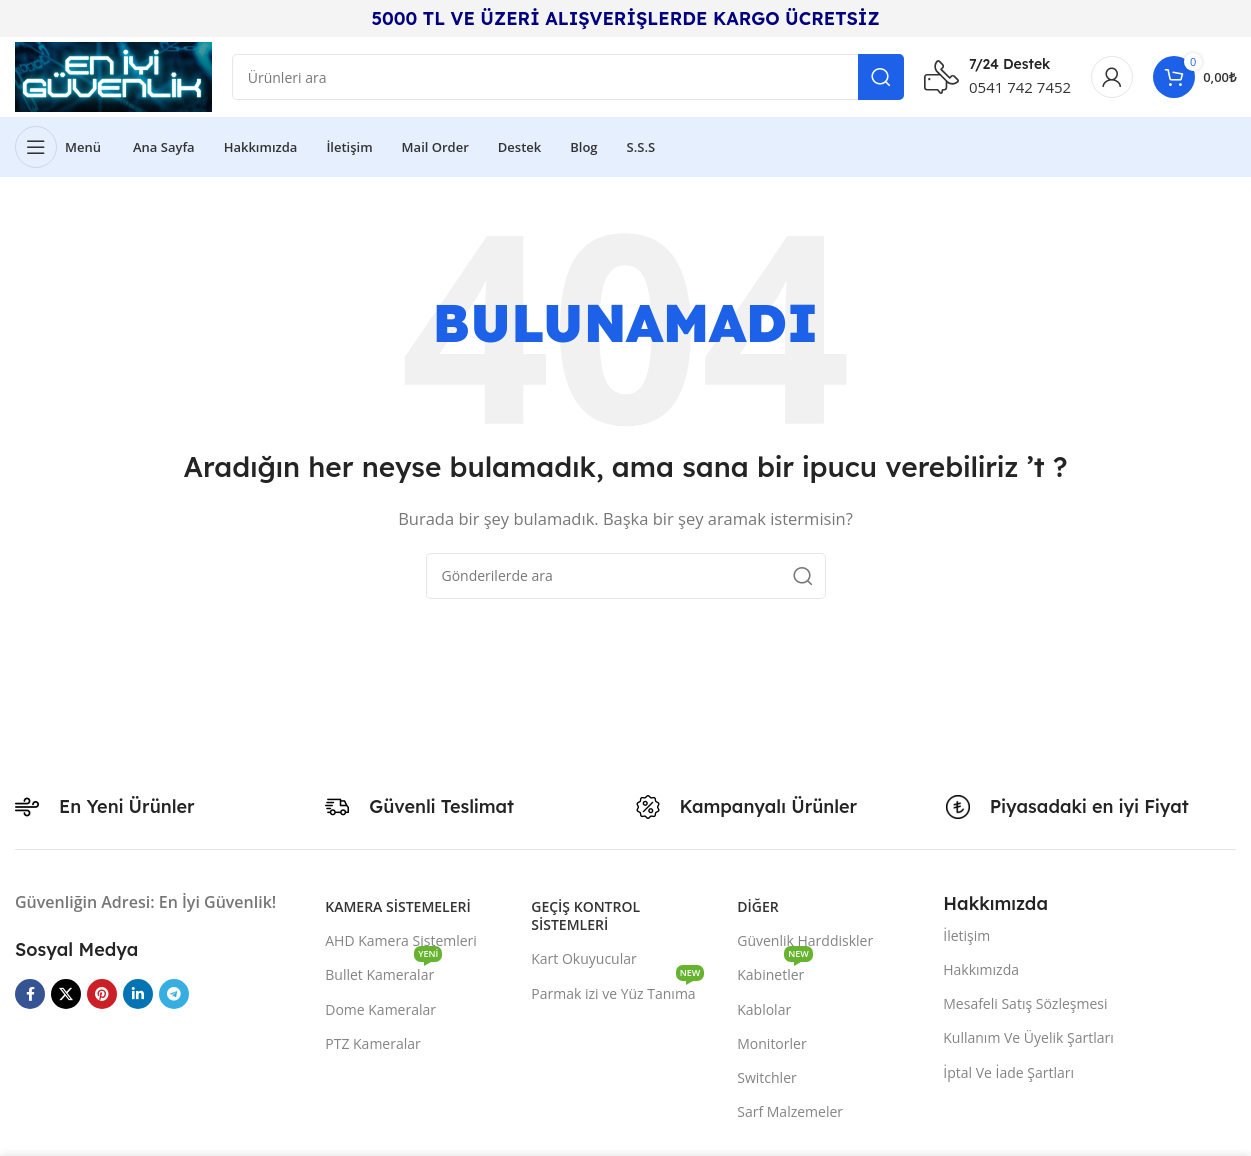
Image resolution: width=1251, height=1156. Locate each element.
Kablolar (764, 1009)
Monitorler (771, 1043)
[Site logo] (113, 75)
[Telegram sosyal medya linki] (174, 994)
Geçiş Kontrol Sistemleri (585, 915)
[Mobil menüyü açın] (58, 147)
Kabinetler (775, 971)
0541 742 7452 (1020, 87)
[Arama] (568, 77)
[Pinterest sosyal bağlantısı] (102, 994)
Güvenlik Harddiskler (805, 940)
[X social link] (66, 994)
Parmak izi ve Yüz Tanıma (617, 990)
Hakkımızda (981, 969)
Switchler (766, 1077)
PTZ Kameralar (373, 1043)
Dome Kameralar (380, 1009)
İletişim (966, 935)
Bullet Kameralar (383, 971)
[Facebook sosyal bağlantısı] (30, 994)
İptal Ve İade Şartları (1008, 1072)
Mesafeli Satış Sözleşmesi (1025, 1003)
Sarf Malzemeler (790, 1111)
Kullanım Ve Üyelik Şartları (1028, 1037)
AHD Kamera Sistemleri (401, 940)
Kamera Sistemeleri (397, 906)
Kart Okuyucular (583, 958)
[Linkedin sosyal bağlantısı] (138, 994)
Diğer (757, 906)
